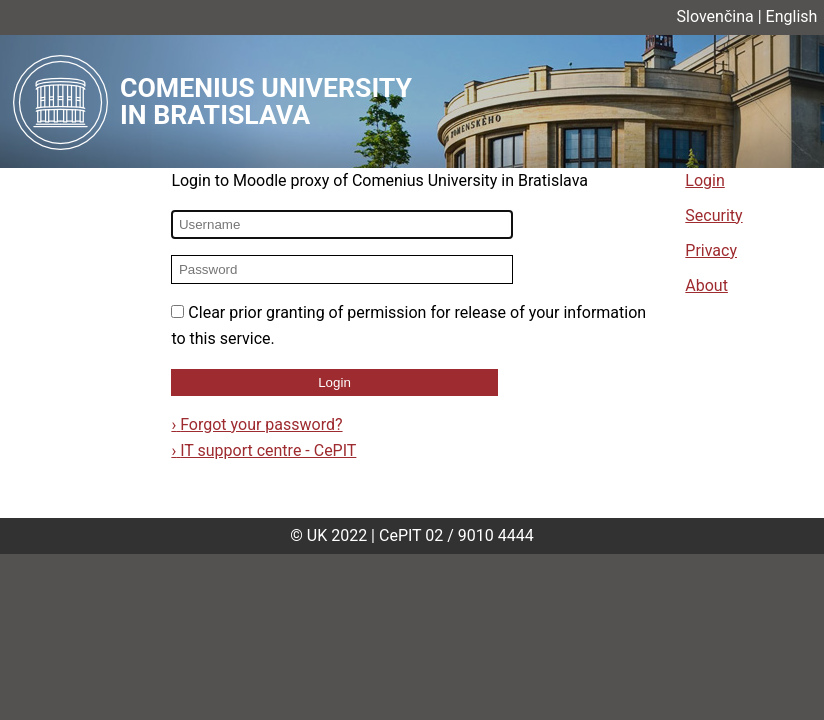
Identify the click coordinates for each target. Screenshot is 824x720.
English (792, 16)
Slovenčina (715, 16)
